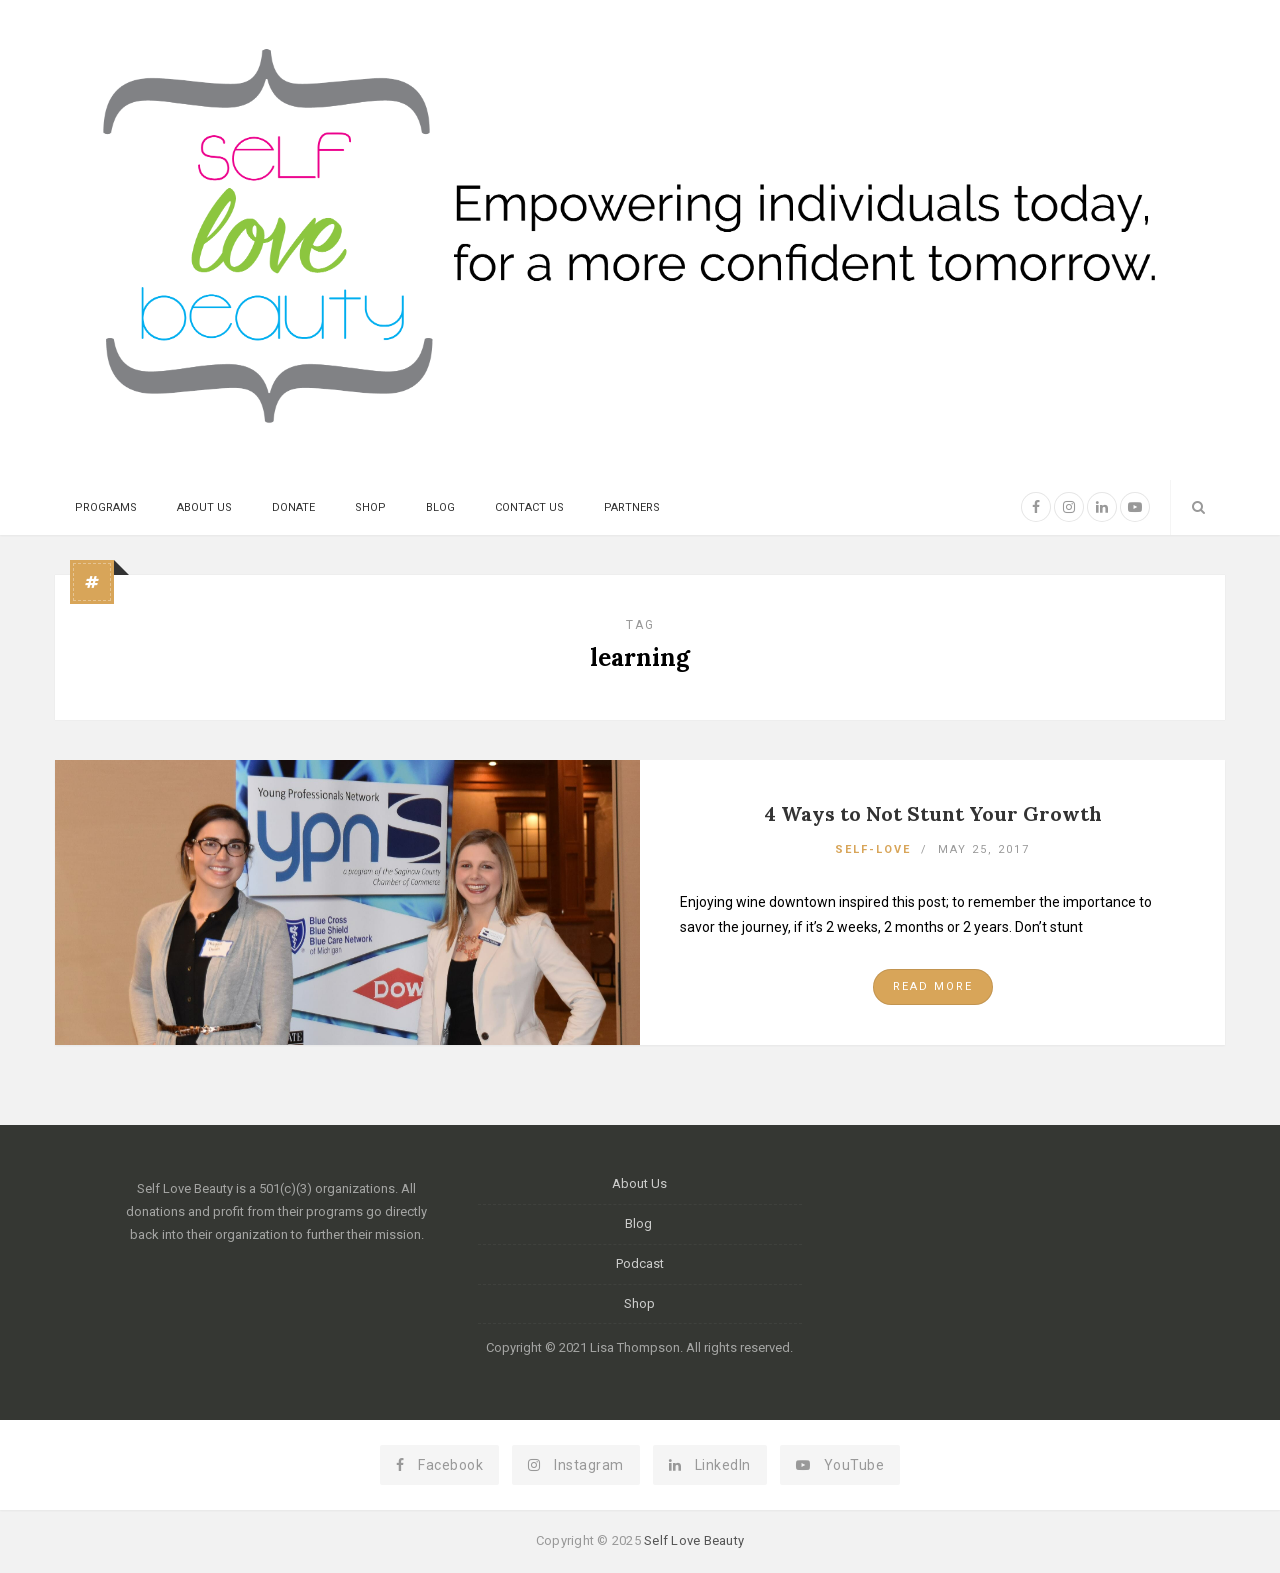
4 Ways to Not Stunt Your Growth (933, 813)
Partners (632, 507)
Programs (106, 507)
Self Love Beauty (694, 1540)
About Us (204, 507)
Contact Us (529, 507)
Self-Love (873, 849)
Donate (293, 507)
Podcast (640, 1263)
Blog (440, 507)
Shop (370, 507)
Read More (933, 986)
